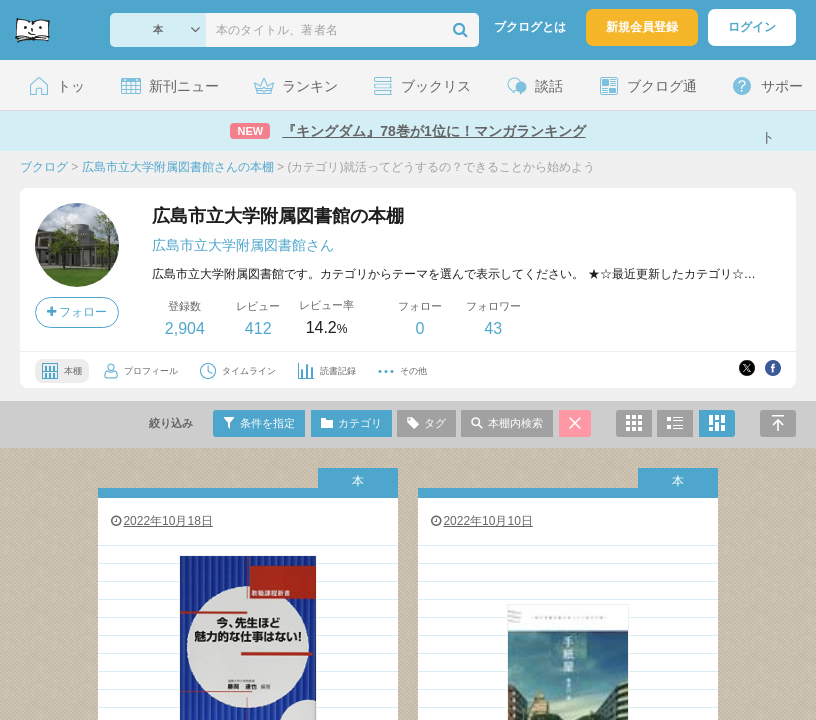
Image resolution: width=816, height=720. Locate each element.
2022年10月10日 (480, 521)
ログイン (752, 27)
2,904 (185, 328)
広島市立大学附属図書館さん (243, 245)
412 (258, 328)
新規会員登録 (642, 27)
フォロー (77, 312)
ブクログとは (530, 27)
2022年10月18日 (160, 521)
